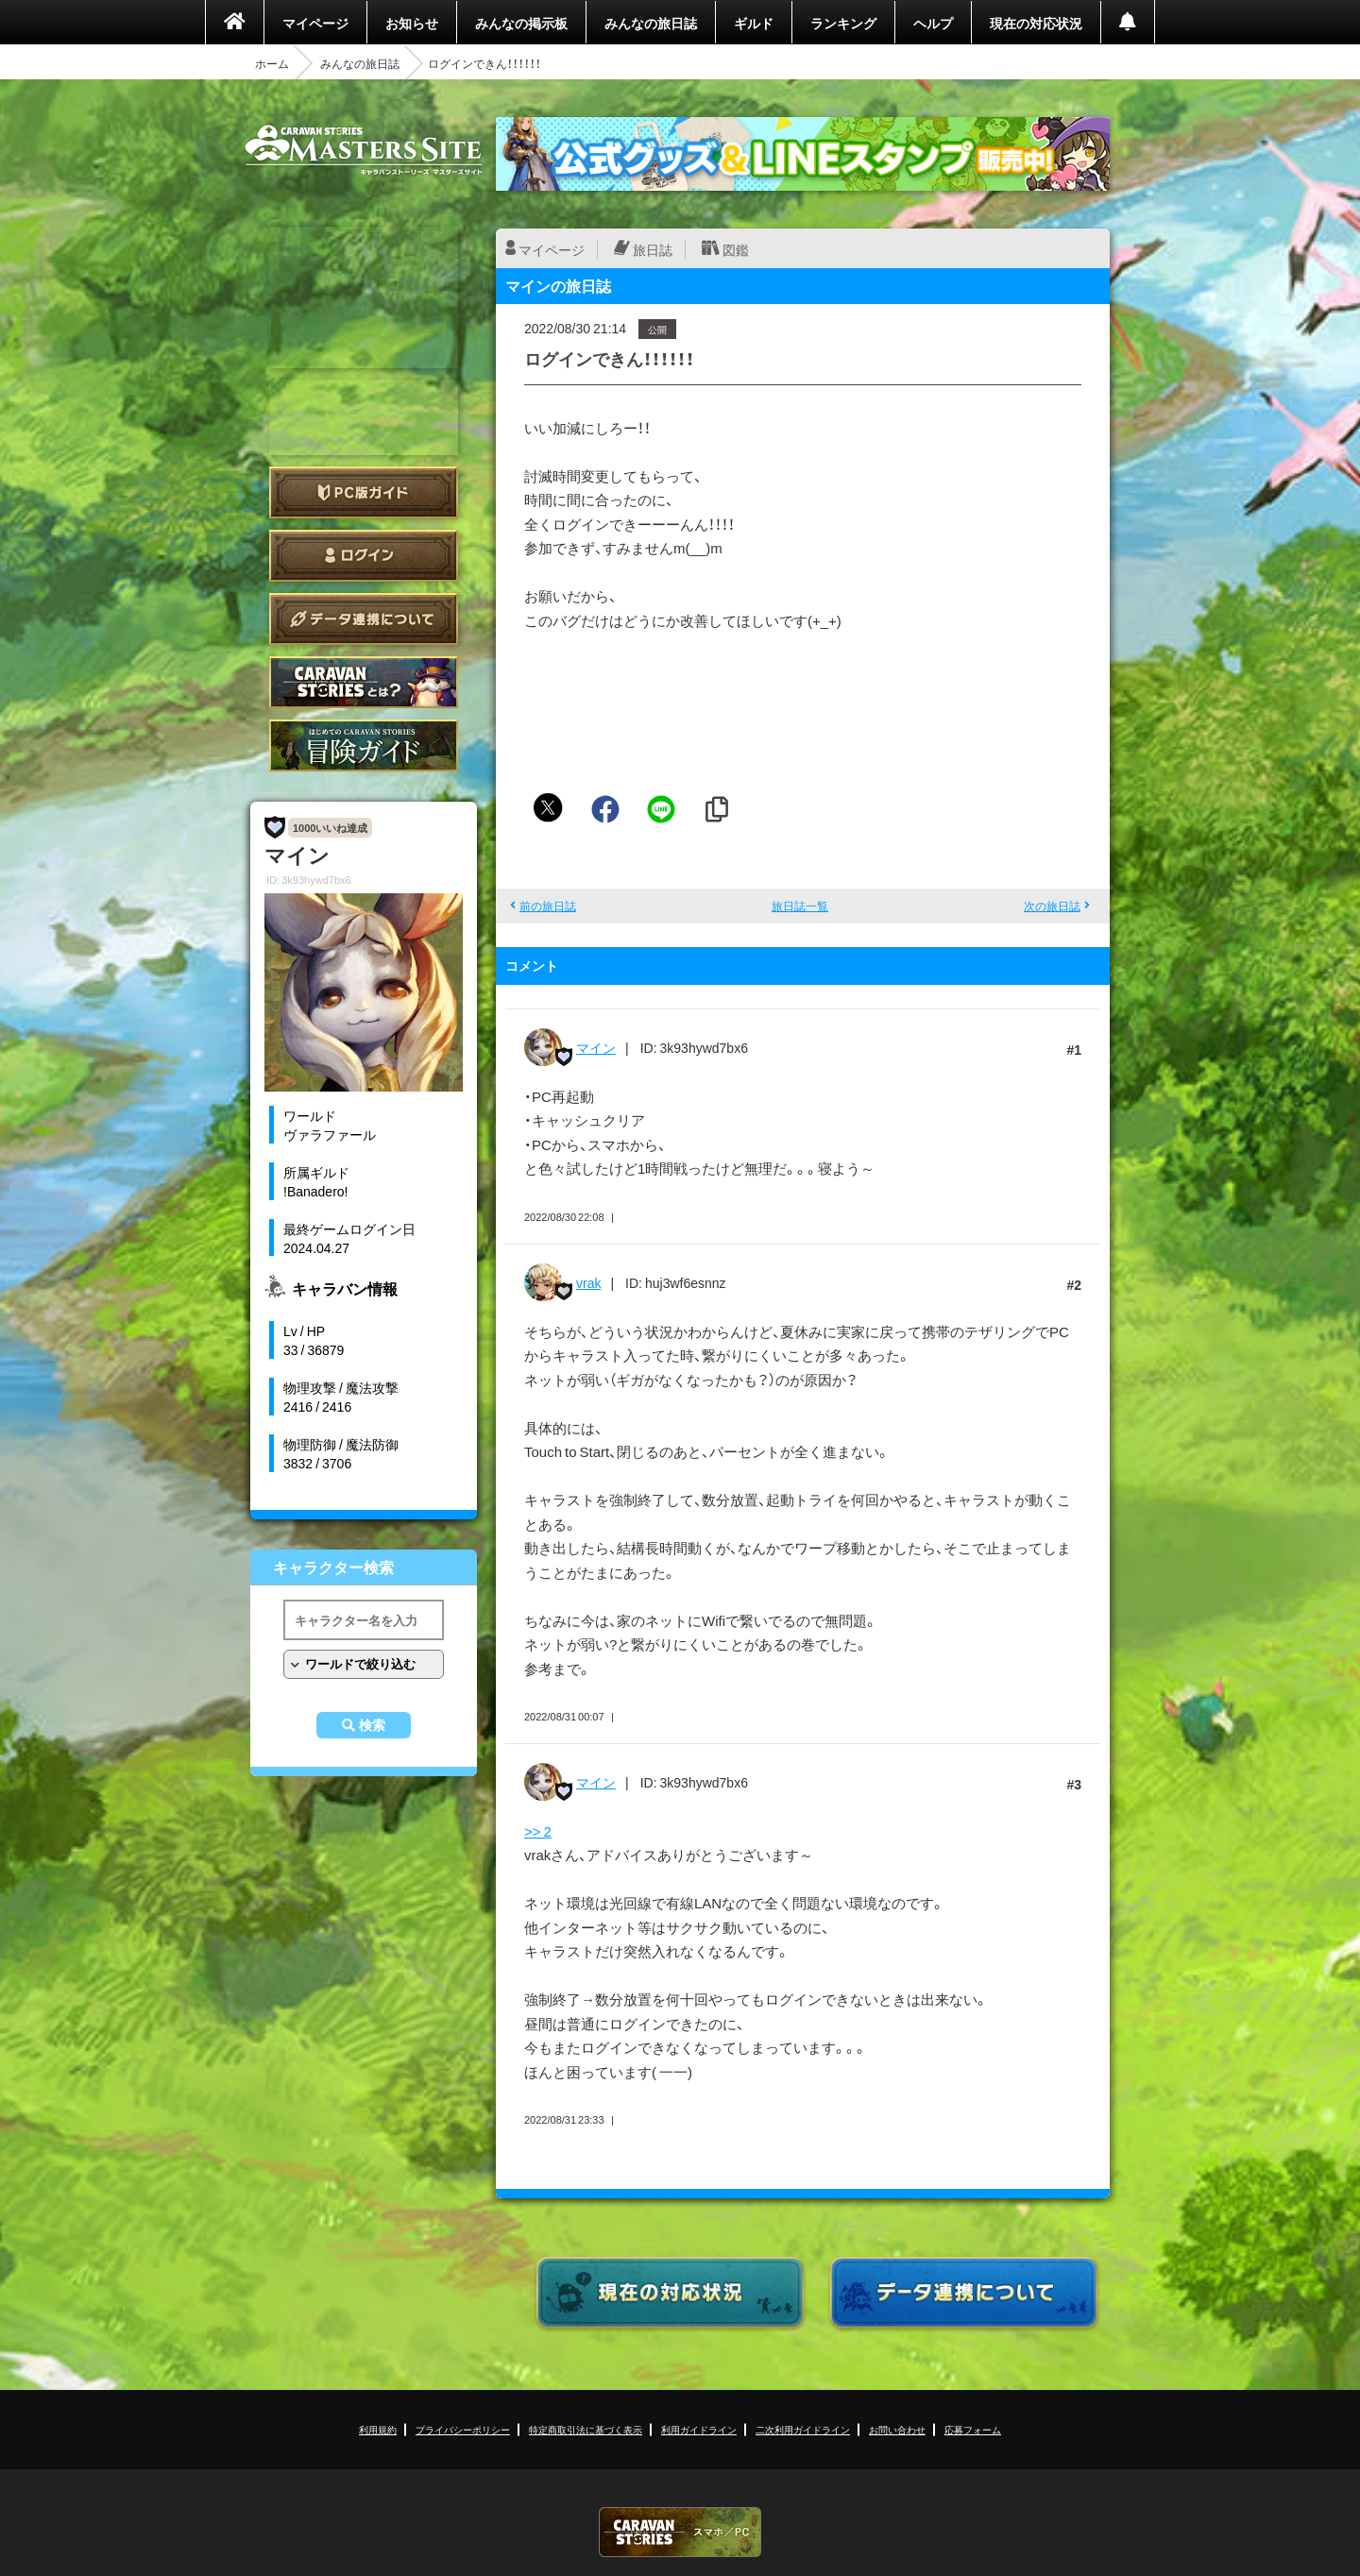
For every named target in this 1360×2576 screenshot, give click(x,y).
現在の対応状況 (1036, 22)
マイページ (315, 22)
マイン (596, 1047)
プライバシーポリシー (463, 2429)
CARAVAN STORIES (680, 2532)
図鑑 (735, 249)
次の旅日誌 (1052, 905)
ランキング (843, 22)
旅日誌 (652, 249)
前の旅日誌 (547, 905)
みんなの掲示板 (521, 22)
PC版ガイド (363, 492)
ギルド (754, 22)
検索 (372, 1725)
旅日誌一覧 (800, 905)
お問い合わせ (897, 2429)
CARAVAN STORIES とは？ (363, 682)
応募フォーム (972, 2429)
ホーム (272, 63)
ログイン (363, 556)
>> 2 (538, 1831)
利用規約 (378, 2429)
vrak (588, 1282)
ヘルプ (933, 22)
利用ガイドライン (699, 2429)
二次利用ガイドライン (803, 2429)
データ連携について (363, 619)
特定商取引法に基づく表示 (585, 2429)
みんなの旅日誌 (650, 22)
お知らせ (411, 22)
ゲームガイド (363, 745)
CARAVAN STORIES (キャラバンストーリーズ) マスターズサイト (363, 150)
